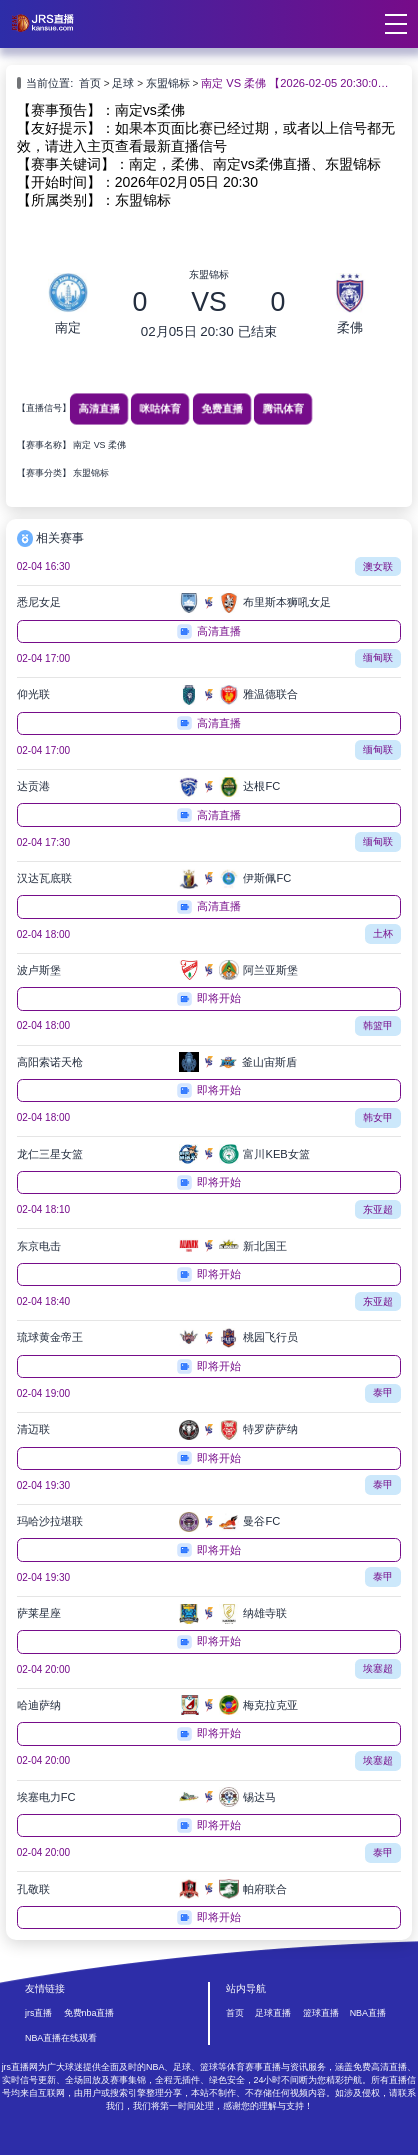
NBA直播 (368, 2013)
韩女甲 (378, 1117)
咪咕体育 (160, 408)
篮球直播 (321, 2013)
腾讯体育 (283, 408)
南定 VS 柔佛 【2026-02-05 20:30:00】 (295, 83)
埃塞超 (378, 1668)
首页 (90, 83)
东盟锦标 (168, 83)
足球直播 (273, 2013)
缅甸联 (378, 657)
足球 (123, 83)
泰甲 (383, 1392)
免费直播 (221, 408)
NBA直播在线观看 (61, 2038)
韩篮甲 (378, 1025)
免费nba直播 (89, 2013)
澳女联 (378, 566)
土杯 (383, 933)
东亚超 (378, 1209)
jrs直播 (38, 2013)
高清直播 (98, 408)
